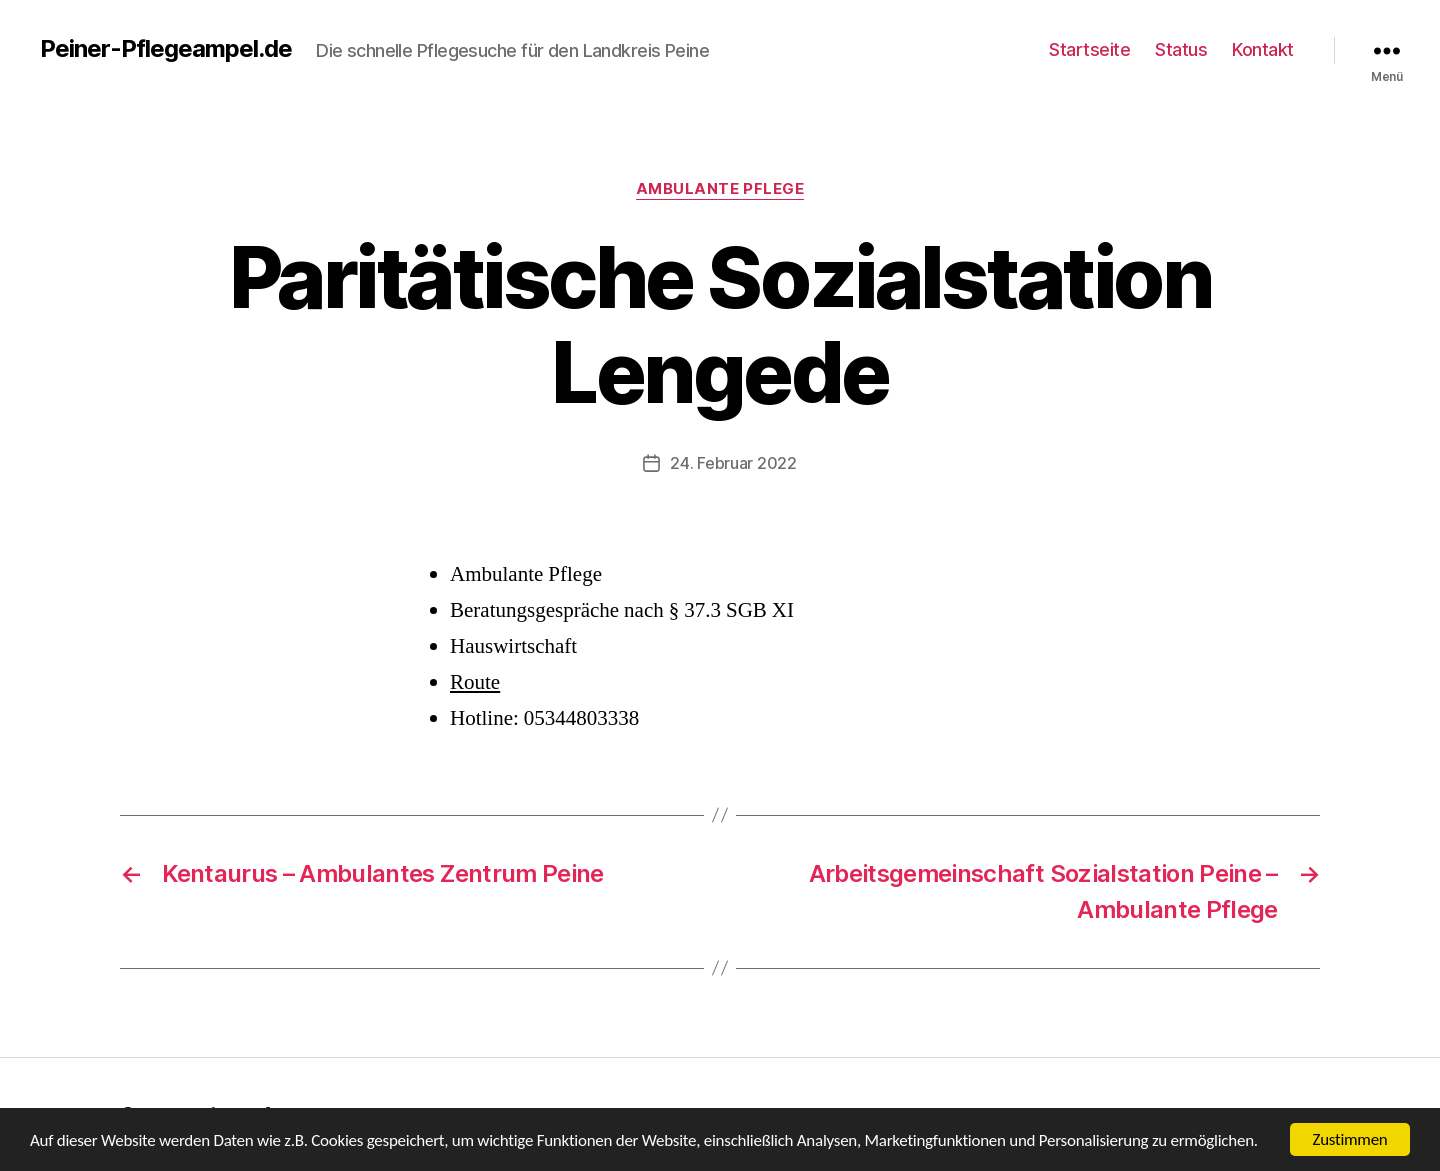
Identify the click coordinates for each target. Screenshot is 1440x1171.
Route (475, 682)
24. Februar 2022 (733, 463)
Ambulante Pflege (720, 189)
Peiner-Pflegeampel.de (166, 49)
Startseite (1089, 49)
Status (1181, 49)
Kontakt (1263, 49)
